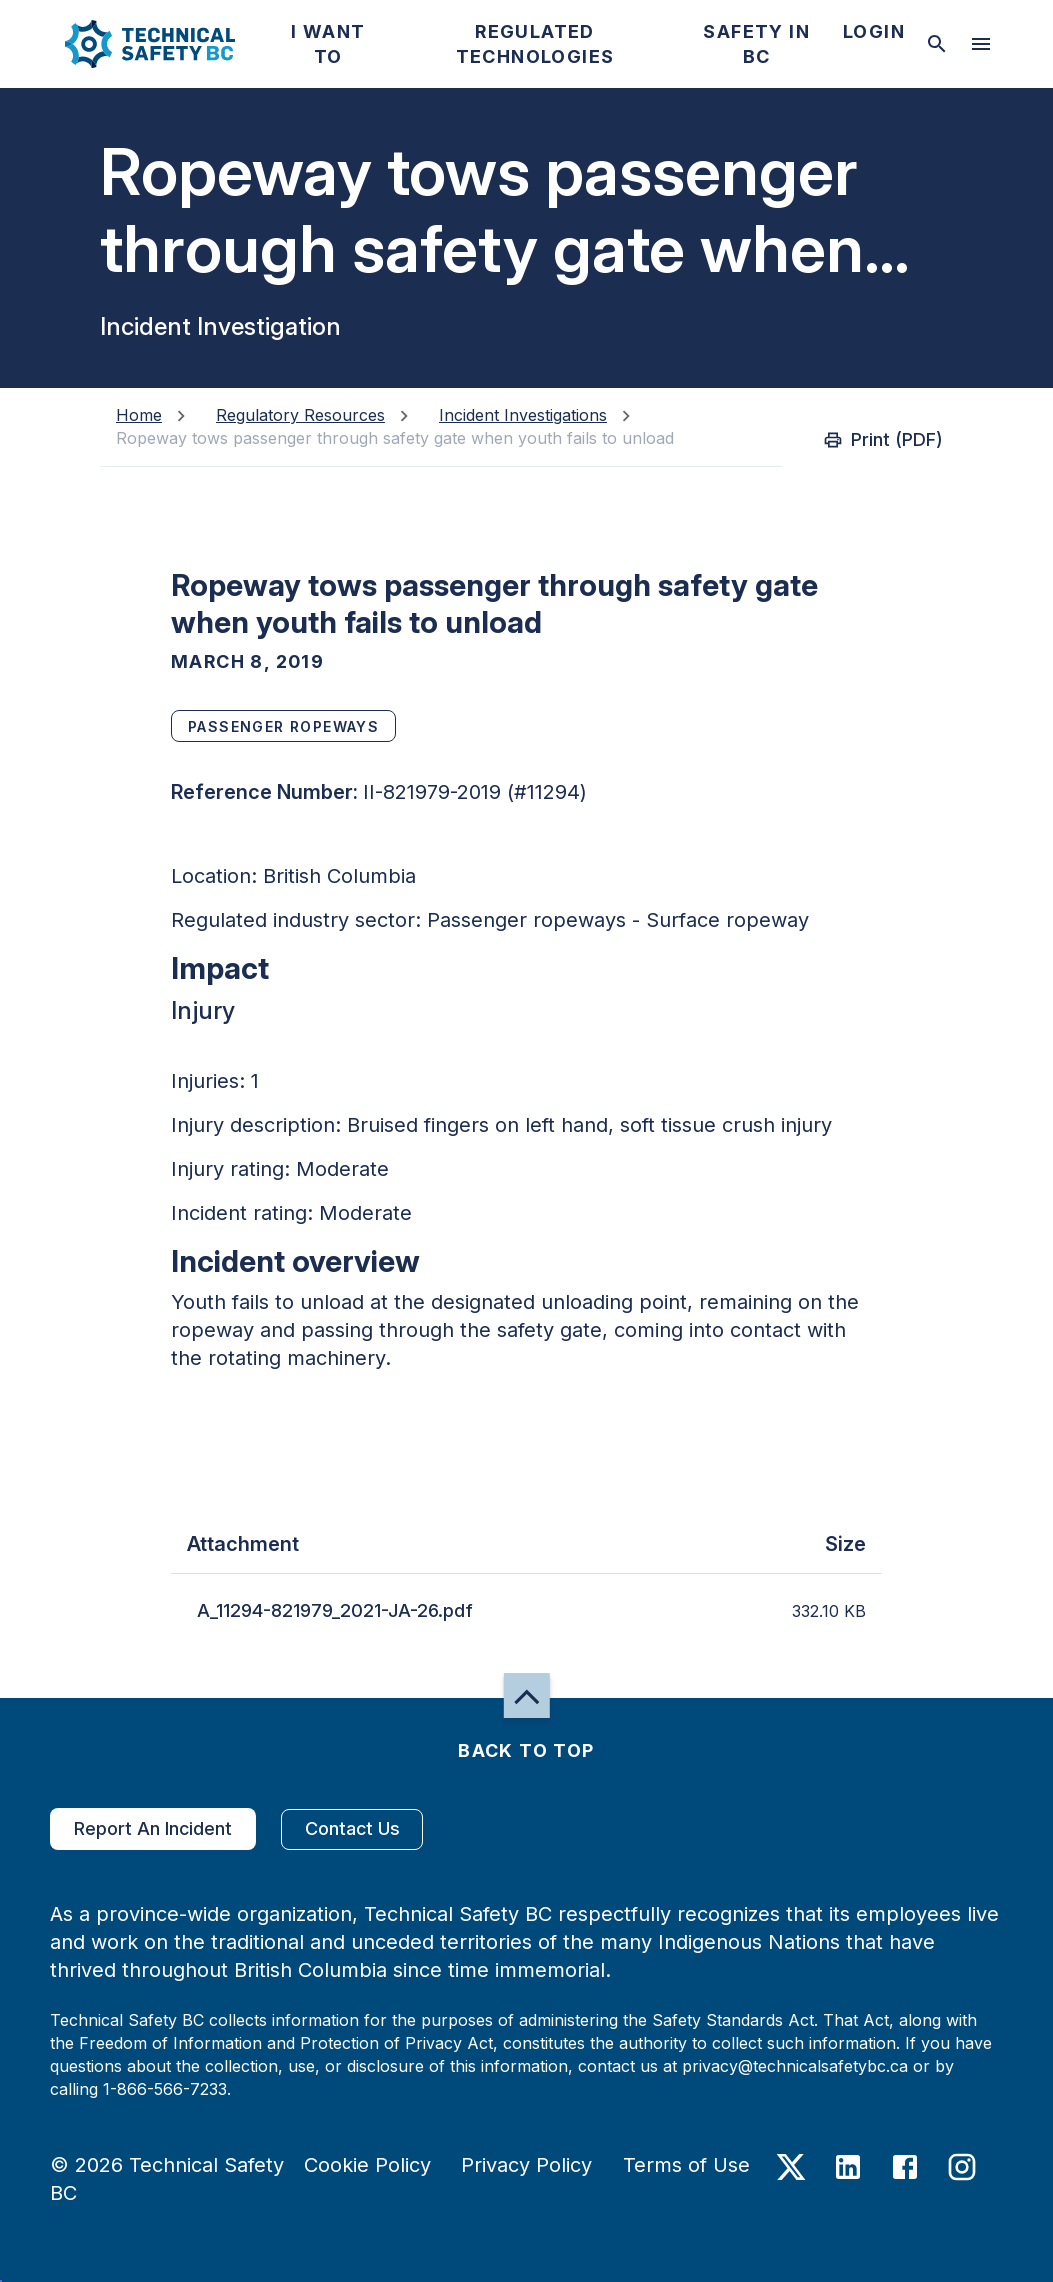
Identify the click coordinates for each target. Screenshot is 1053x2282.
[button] (133, 44)
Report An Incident (153, 1829)
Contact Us (352, 1829)
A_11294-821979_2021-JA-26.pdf (335, 1611)
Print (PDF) (885, 440)
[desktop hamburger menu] (981, 44)
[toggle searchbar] (937, 44)
